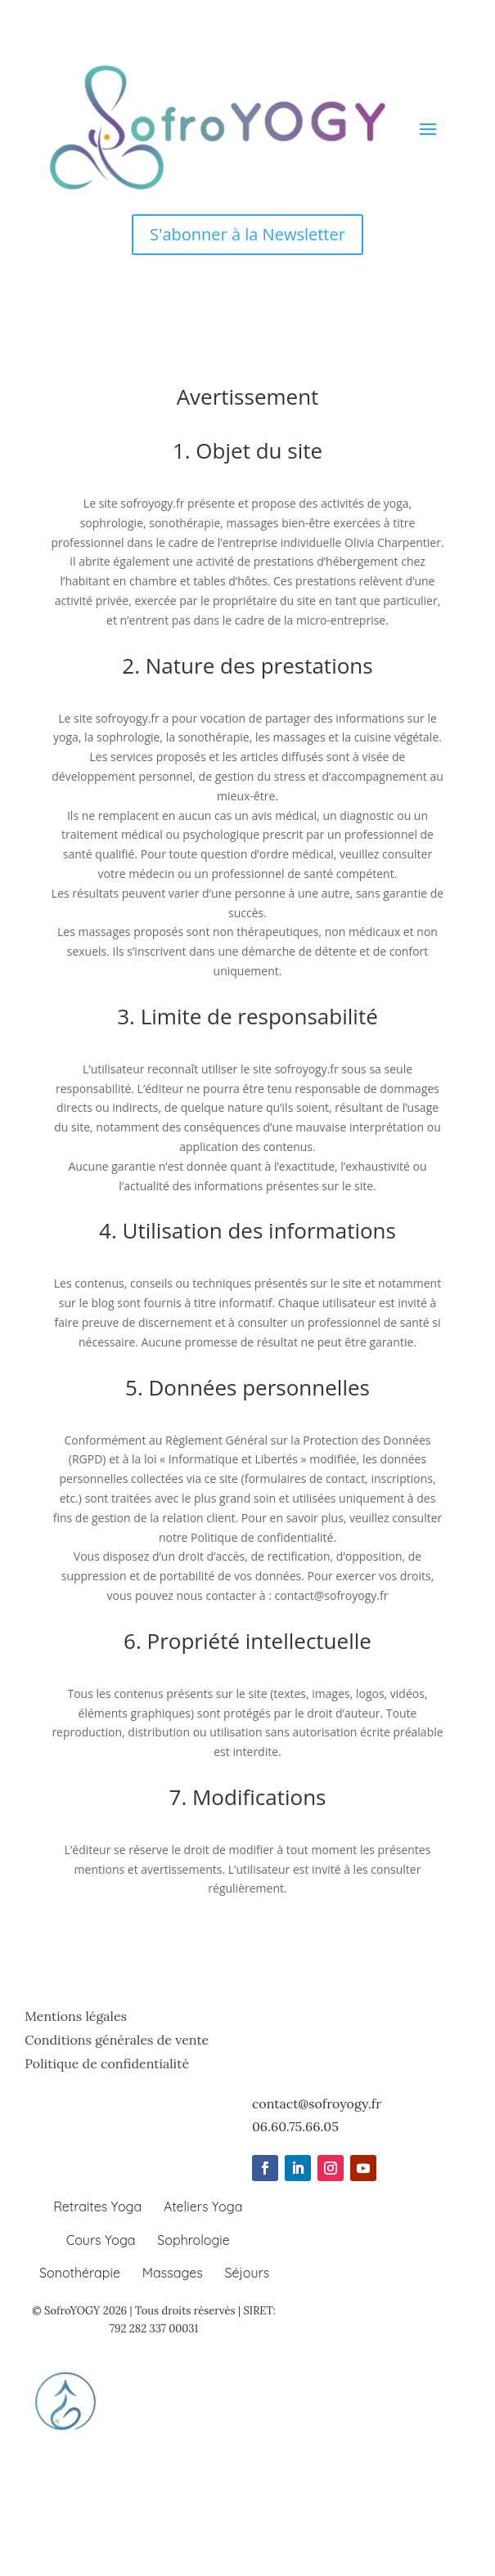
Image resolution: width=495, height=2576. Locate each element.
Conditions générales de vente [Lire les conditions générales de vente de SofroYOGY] (117, 2040)
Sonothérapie (79, 2273)
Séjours (246, 2273)
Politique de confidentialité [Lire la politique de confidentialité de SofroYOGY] (107, 2063)
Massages (172, 2273)
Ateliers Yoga (203, 2206)
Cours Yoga (101, 2240)
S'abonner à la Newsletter (247, 234)
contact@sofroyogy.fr (316, 2103)
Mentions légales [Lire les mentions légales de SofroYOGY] (76, 2016)
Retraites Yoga (97, 2206)
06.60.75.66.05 (295, 2126)
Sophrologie (193, 2240)
